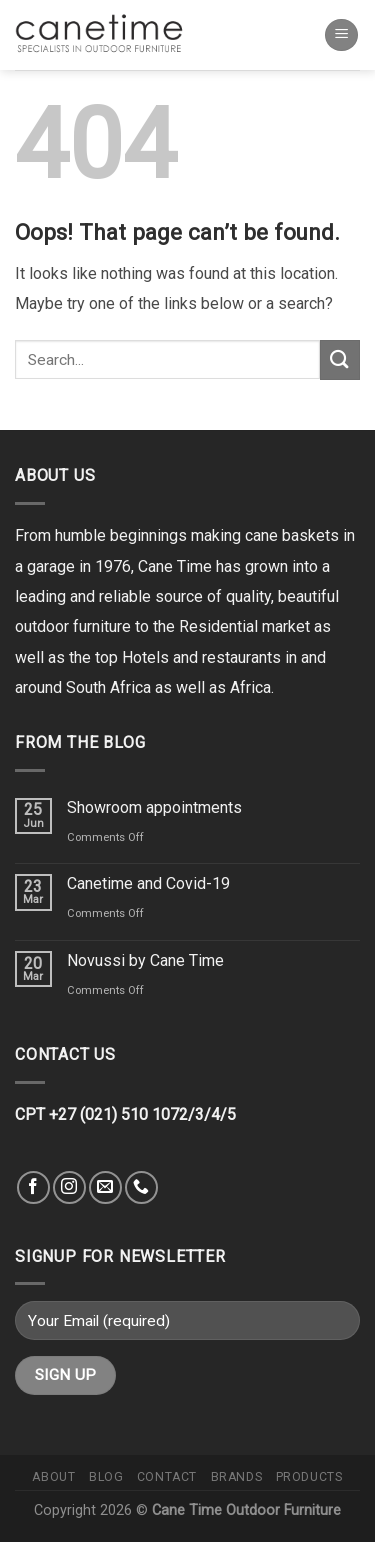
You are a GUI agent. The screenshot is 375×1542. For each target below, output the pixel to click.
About (53, 1477)
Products (309, 1477)
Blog (106, 1477)
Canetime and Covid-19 (148, 883)
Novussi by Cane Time (145, 960)
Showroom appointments (154, 807)
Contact (167, 1477)
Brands (237, 1477)
